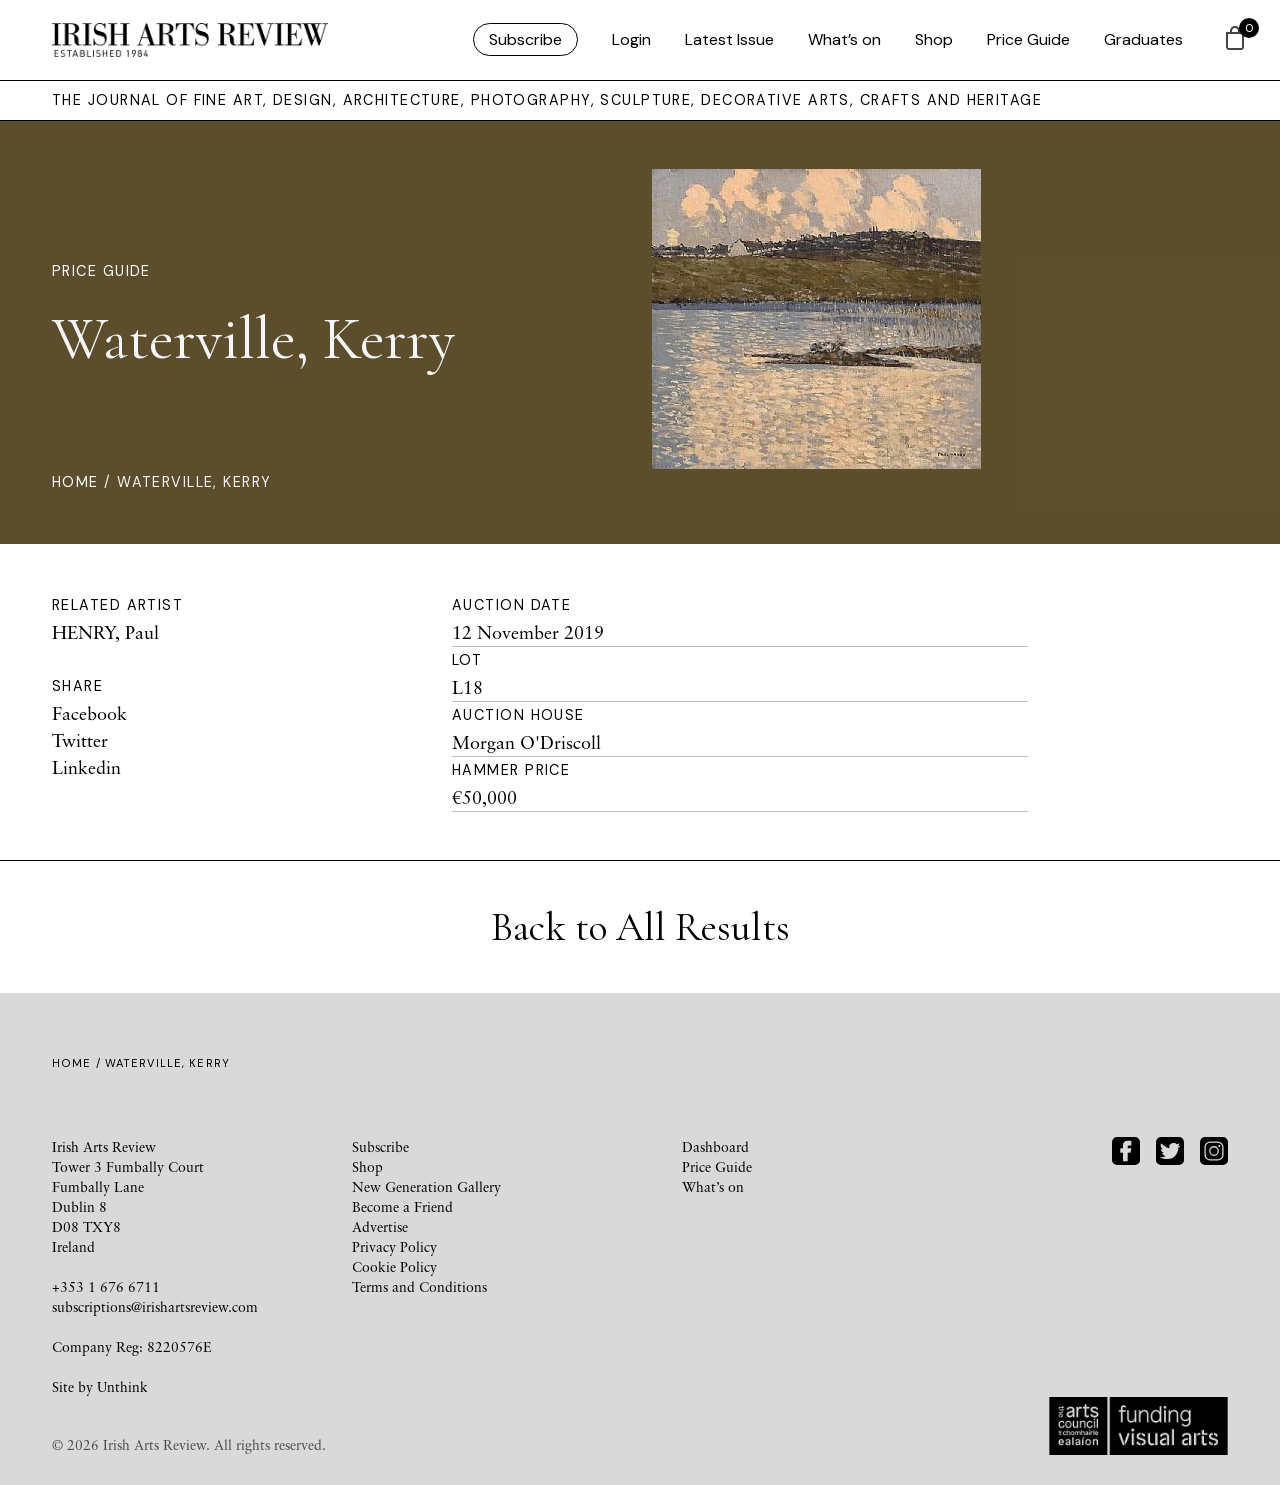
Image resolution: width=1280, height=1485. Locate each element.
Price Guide (1028, 39)
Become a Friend (402, 1206)
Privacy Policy (394, 1246)
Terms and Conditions (419, 1286)
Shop (934, 39)
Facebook (89, 713)
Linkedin (86, 767)
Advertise (380, 1226)
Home (75, 482)
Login (631, 39)
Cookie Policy (394, 1266)
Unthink (122, 1386)
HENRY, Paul (105, 632)
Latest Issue (729, 39)
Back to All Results (640, 927)
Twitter (80, 740)
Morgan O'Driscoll (526, 742)
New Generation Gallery (426, 1186)
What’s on (844, 39)
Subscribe (525, 39)
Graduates (1143, 39)
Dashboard (715, 1146)
